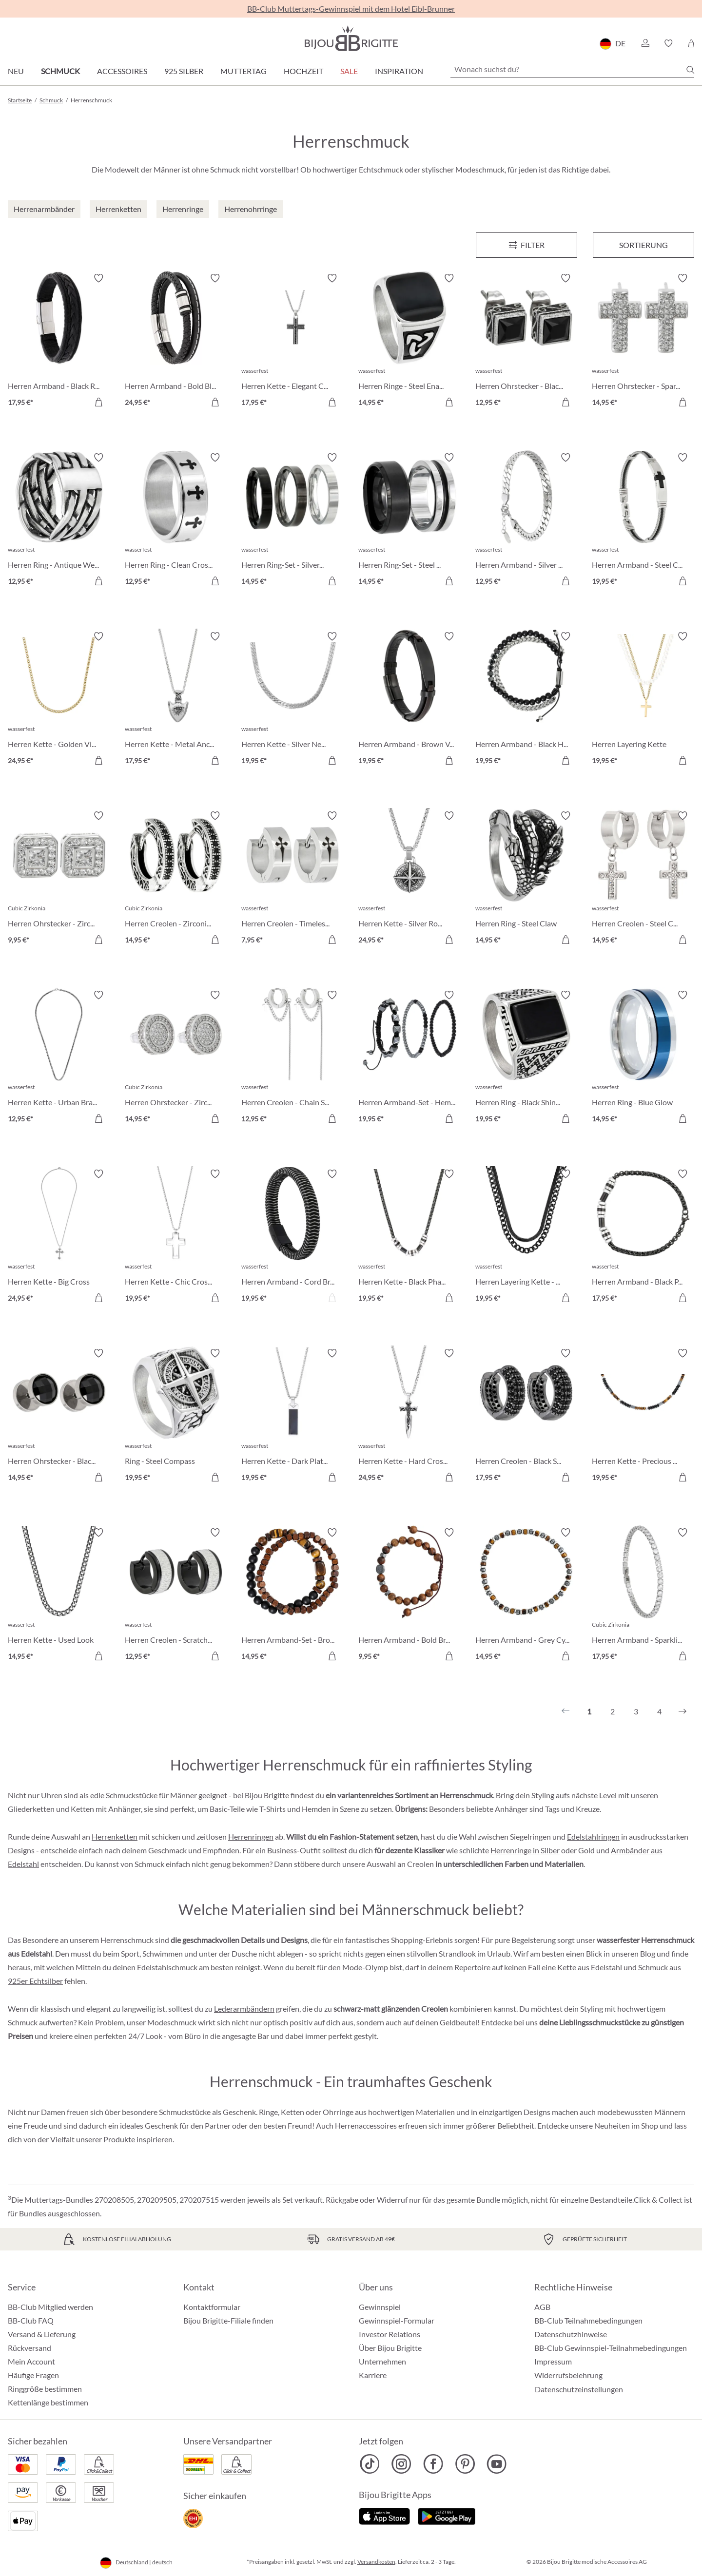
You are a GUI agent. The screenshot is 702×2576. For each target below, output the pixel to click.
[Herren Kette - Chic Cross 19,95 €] (176, 1237)
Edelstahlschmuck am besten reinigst (198, 1967)
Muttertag (243, 71)
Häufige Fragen (33, 2375)
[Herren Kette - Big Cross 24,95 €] (59, 1237)
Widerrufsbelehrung (568, 2375)
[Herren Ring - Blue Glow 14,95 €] (643, 1058)
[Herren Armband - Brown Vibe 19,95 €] (409, 700)
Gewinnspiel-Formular (396, 2320)
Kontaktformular (211, 2306)
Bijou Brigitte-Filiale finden (228, 2320)
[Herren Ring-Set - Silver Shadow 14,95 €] (292, 521)
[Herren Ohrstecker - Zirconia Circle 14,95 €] (176, 1058)
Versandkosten (376, 2561)
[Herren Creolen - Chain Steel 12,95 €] (292, 1058)
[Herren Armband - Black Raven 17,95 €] (59, 342)
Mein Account (31, 2361)
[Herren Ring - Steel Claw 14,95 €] (526, 879)
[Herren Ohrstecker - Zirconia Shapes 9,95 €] (59, 879)
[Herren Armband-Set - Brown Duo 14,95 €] (292, 1596)
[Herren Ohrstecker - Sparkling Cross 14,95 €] (643, 342)
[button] (645, 43)
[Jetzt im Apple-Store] (384, 2515)
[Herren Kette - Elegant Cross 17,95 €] (292, 342)
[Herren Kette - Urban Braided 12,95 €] (59, 1058)
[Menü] (526, 245)
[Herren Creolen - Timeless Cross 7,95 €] (292, 879)
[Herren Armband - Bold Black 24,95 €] (176, 342)
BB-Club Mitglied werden (50, 2306)
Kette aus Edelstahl (589, 1967)
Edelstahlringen (593, 1836)
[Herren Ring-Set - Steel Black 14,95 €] (409, 521)
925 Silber (183, 71)
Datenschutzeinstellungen (579, 2389)
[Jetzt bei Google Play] (446, 2515)
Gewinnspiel (380, 2306)
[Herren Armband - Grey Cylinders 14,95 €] (526, 1596)
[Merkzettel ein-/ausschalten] (98, 278)
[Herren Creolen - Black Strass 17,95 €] (526, 1417)
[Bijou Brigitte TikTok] (370, 2464)
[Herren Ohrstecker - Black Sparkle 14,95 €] (59, 1417)
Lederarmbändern (244, 2008)
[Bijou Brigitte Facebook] (433, 2464)
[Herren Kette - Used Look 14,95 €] (59, 1596)
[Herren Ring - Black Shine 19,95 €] (526, 1058)
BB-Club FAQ (31, 2320)
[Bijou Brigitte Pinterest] (465, 2464)
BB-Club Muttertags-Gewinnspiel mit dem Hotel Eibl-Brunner (351, 8)
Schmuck (60, 71)
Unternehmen (382, 2361)
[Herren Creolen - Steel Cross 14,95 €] (643, 879)
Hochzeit (303, 71)
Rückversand (29, 2347)
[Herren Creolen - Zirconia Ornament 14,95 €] (176, 879)
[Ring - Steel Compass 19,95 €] (176, 1417)
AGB (542, 2306)
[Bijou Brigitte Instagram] (401, 2464)
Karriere (373, 2375)
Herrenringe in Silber (525, 1850)
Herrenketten (114, 1836)
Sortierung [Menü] (643, 245)
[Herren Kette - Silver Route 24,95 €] (409, 879)
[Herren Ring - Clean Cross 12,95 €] (176, 521)
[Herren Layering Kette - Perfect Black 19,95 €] (526, 1237)
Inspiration (399, 71)
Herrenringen (250, 1836)
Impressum (553, 2361)
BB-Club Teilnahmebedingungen (588, 2320)
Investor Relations (389, 2334)
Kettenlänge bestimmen (48, 2402)
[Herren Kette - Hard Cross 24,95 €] (409, 1417)
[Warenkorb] (691, 43)
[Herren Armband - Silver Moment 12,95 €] (526, 521)
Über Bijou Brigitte (390, 2347)
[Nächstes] (682, 1711)
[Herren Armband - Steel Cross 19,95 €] (643, 521)
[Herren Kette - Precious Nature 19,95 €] (643, 1417)
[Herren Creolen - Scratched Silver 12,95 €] (176, 1596)
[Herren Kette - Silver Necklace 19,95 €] (292, 700)
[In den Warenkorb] (98, 402)
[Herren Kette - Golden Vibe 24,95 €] (59, 700)
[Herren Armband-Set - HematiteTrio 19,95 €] (409, 1058)
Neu (16, 71)
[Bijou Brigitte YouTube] (496, 2464)
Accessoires (122, 71)
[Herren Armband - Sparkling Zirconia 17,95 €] (643, 1596)
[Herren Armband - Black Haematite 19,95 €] (526, 700)
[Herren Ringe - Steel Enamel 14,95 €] (409, 342)
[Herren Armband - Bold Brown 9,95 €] (409, 1596)
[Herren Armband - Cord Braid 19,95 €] (292, 1237)
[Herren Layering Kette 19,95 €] (643, 700)
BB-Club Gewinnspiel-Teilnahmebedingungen (610, 2347)
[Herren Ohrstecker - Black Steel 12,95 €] (526, 342)
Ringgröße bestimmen (45, 2388)
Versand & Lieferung (42, 2334)
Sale (349, 71)
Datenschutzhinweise (570, 2334)
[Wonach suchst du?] (572, 69)
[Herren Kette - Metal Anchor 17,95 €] (176, 700)
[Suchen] (690, 69)
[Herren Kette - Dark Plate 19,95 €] (292, 1417)
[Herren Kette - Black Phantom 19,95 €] (409, 1237)
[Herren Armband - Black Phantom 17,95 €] (643, 1237)
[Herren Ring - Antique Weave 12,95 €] (59, 521)
